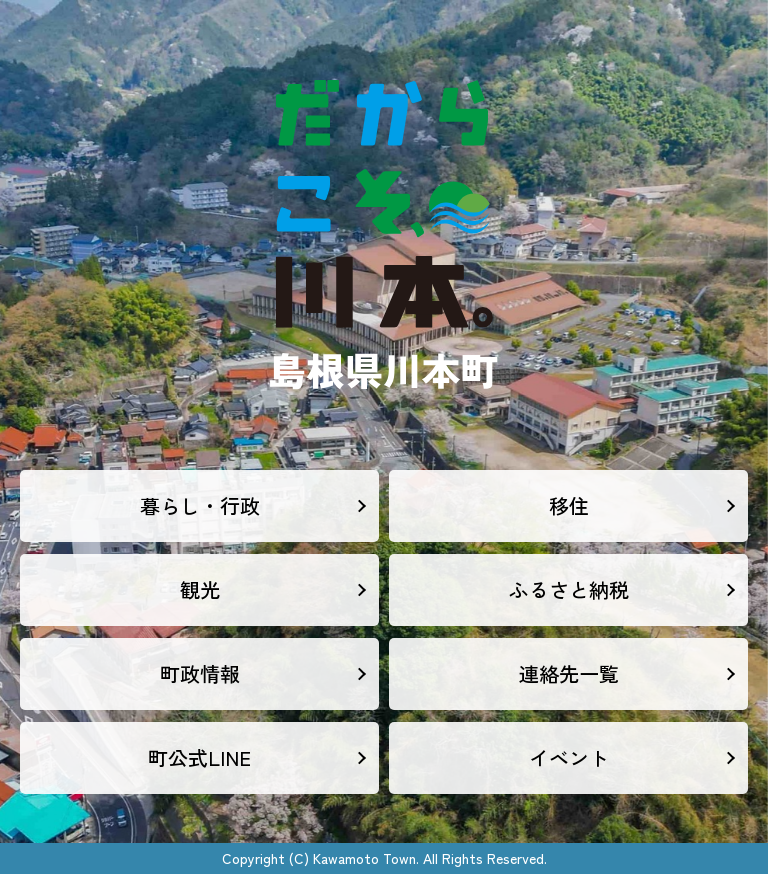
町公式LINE (199, 757)
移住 (569, 505)
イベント (569, 757)
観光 (200, 589)
